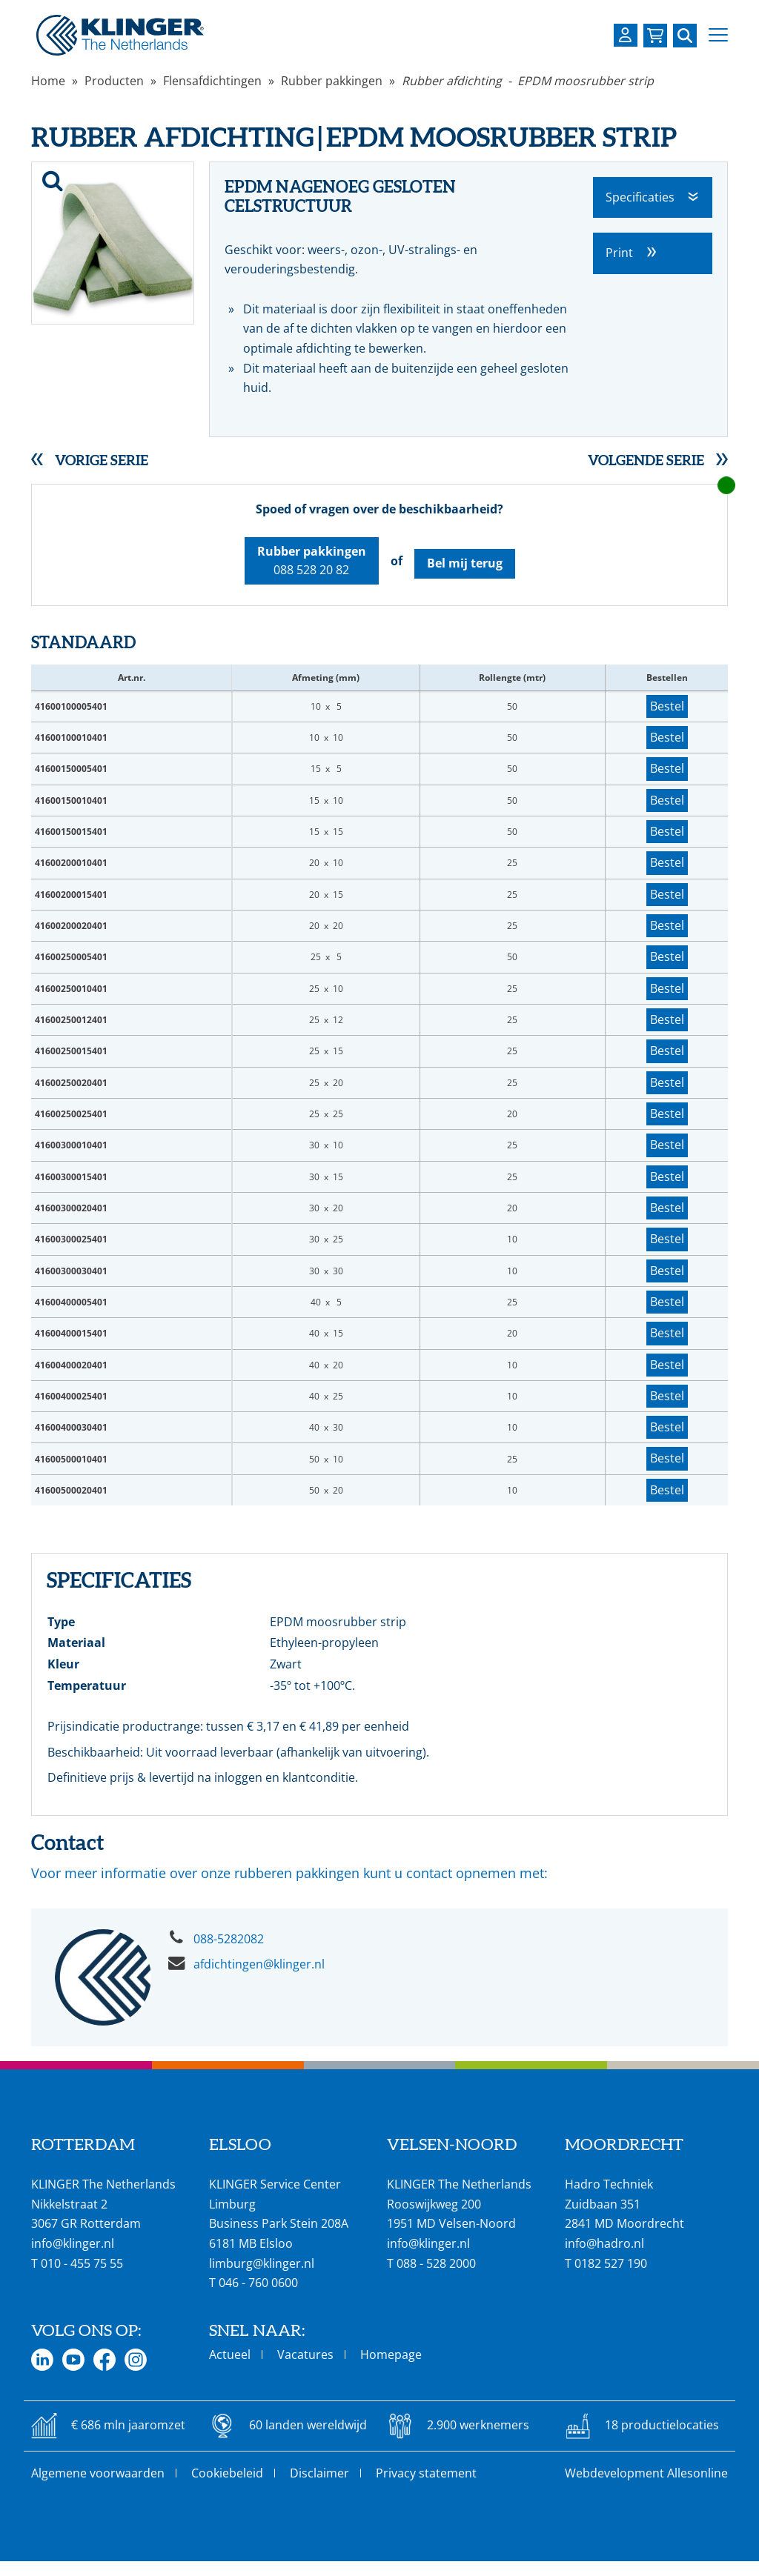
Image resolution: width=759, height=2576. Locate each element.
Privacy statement (426, 2473)
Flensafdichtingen (212, 80)
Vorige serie (101, 460)
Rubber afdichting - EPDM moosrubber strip (528, 80)
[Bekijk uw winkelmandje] (655, 35)
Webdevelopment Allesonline (646, 2473)
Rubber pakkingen (331, 80)
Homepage (391, 2354)
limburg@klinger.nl (261, 2263)
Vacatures (305, 2354)
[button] (718, 35)
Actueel (230, 2354)
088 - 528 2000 (436, 2263)
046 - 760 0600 (258, 2282)
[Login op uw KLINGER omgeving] (625, 35)
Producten (114, 80)
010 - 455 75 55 (82, 2263)
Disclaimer (319, 2473)
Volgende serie (646, 460)
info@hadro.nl (604, 2243)
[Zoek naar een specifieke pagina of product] (685, 35)
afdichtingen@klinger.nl (259, 1964)
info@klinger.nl (72, 2243)
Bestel (667, 706)
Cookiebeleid (227, 2473)
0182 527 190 (610, 2263)
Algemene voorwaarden (98, 2473)
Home (48, 80)
